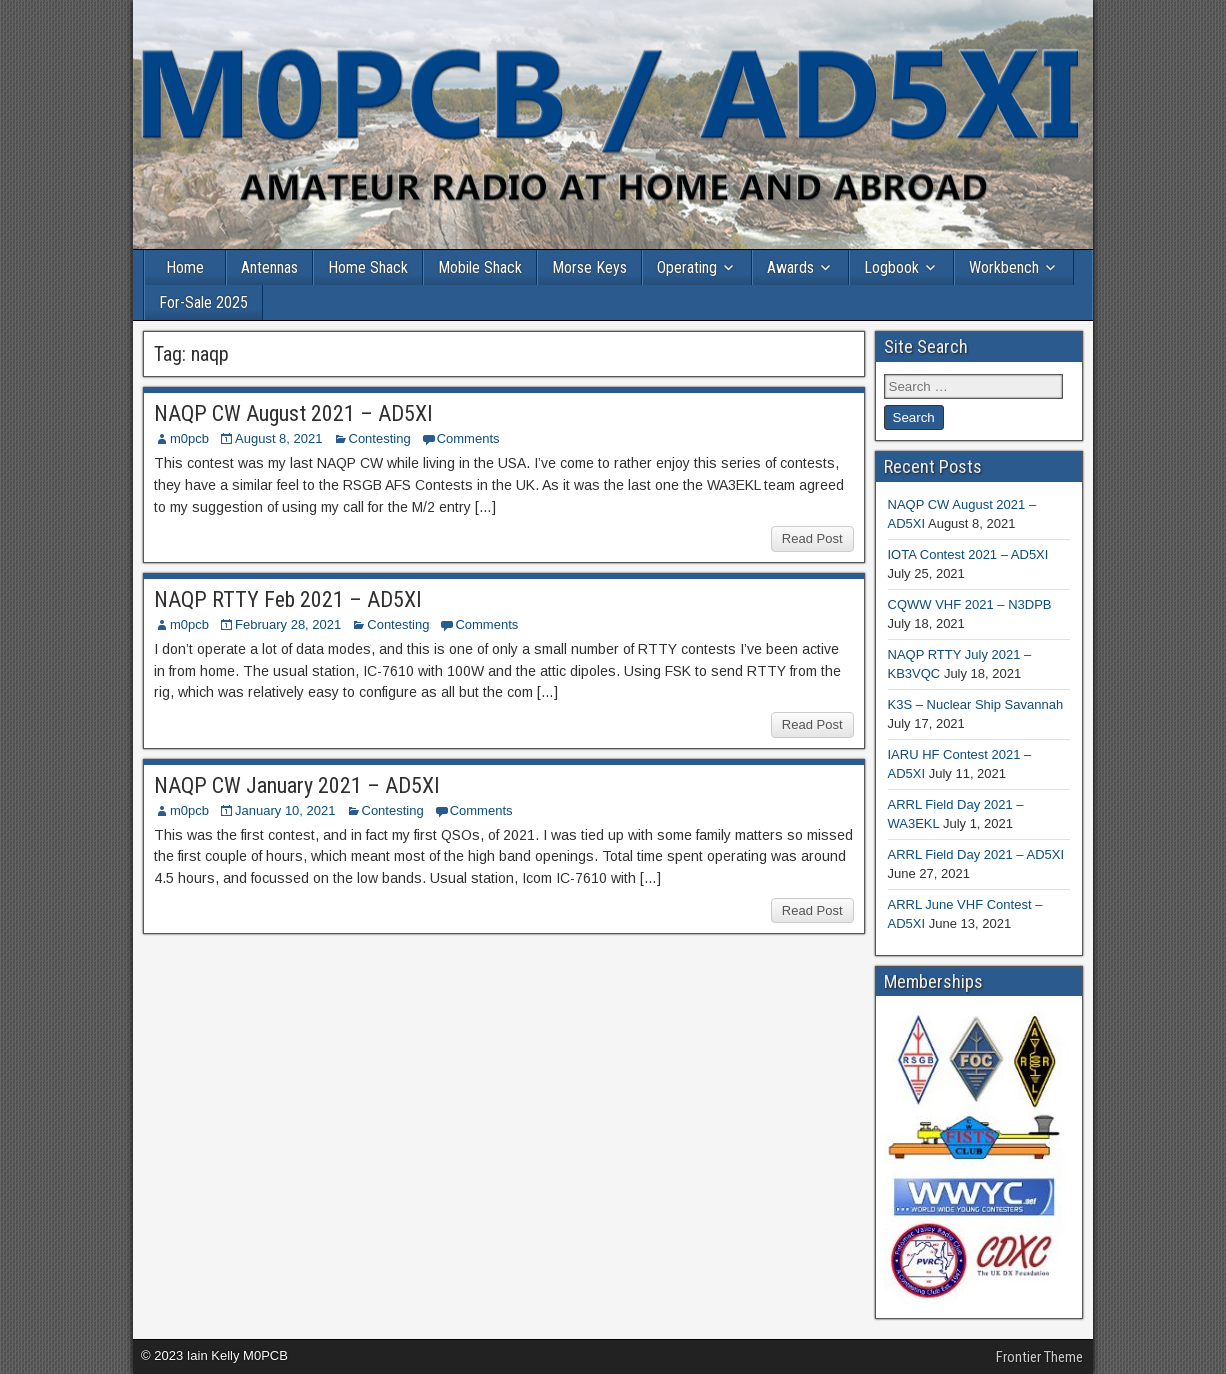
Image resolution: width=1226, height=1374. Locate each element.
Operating (687, 267)
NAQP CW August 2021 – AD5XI (293, 413)
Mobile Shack (480, 267)
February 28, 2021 (288, 624)
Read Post (812, 538)
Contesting (380, 438)
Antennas (269, 267)
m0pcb (189, 438)
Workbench (1004, 267)
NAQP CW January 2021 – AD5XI (297, 785)
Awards (790, 267)
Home (185, 267)
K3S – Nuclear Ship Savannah (976, 704)
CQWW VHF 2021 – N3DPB (970, 604)
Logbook (891, 267)
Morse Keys (589, 267)
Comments (468, 438)
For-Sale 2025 (203, 302)
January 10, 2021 (285, 810)
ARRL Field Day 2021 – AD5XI (976, 854)
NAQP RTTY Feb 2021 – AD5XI (288, 599)
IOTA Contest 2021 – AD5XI (968, 554)
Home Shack (368, 267)
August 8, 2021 (278, 438)
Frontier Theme (1039, 1357)
